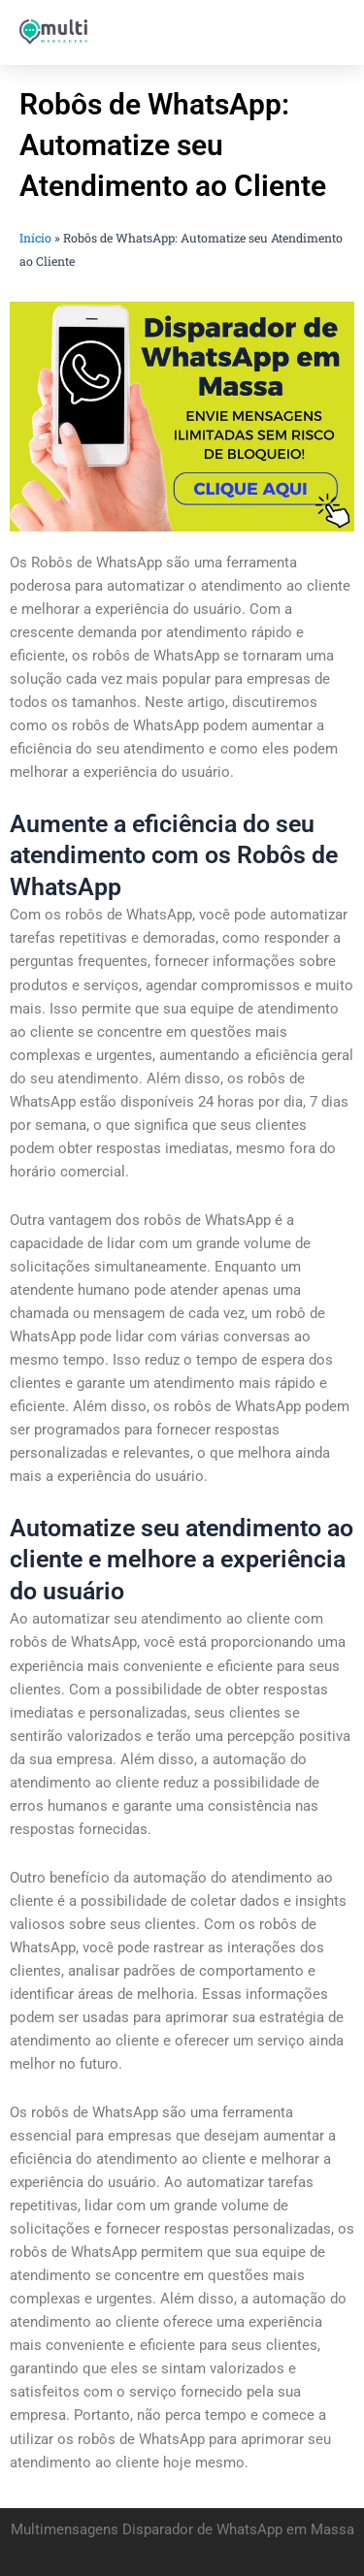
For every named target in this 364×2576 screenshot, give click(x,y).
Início (35, 237)
